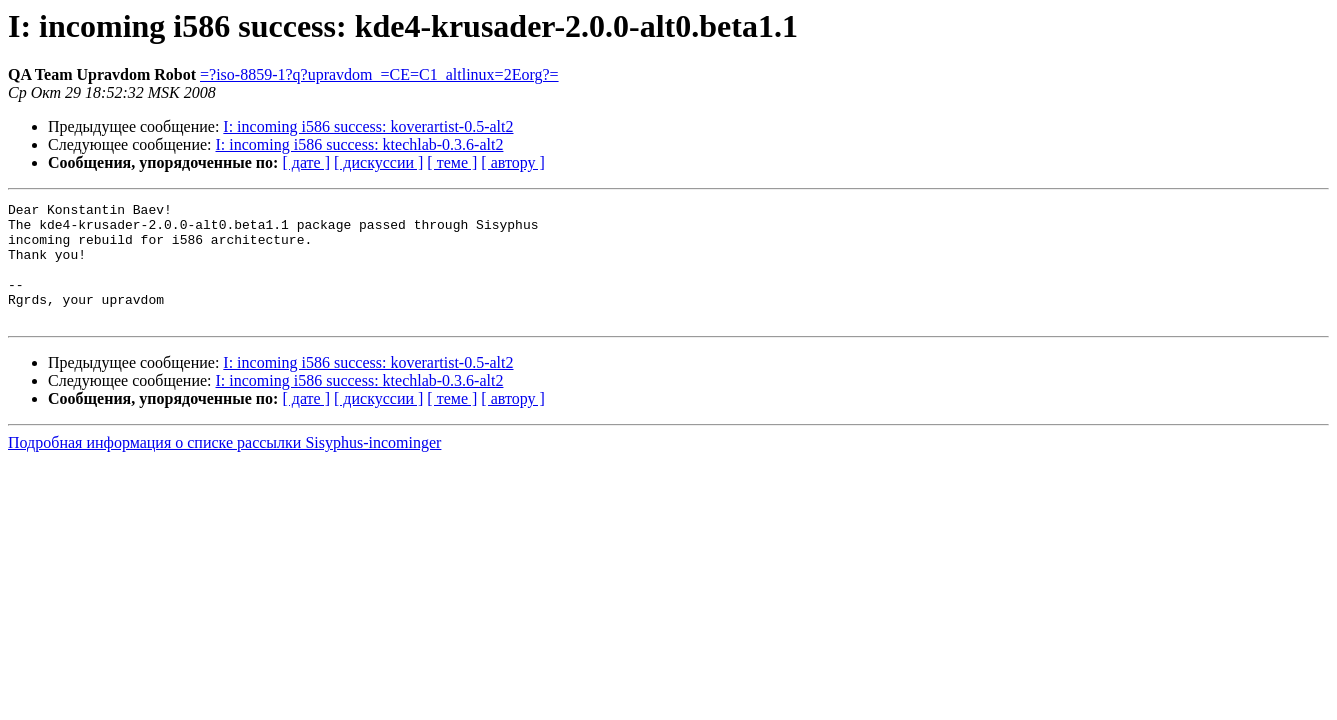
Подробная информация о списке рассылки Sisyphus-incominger (224, 466)
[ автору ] (512, 162)
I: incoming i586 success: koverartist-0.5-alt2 (368, 126)
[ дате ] (306, 162)
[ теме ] (452, 162)
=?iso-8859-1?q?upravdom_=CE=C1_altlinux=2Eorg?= (379, 74)
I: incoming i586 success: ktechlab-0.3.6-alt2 (360, 144)
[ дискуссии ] (378, 162)
